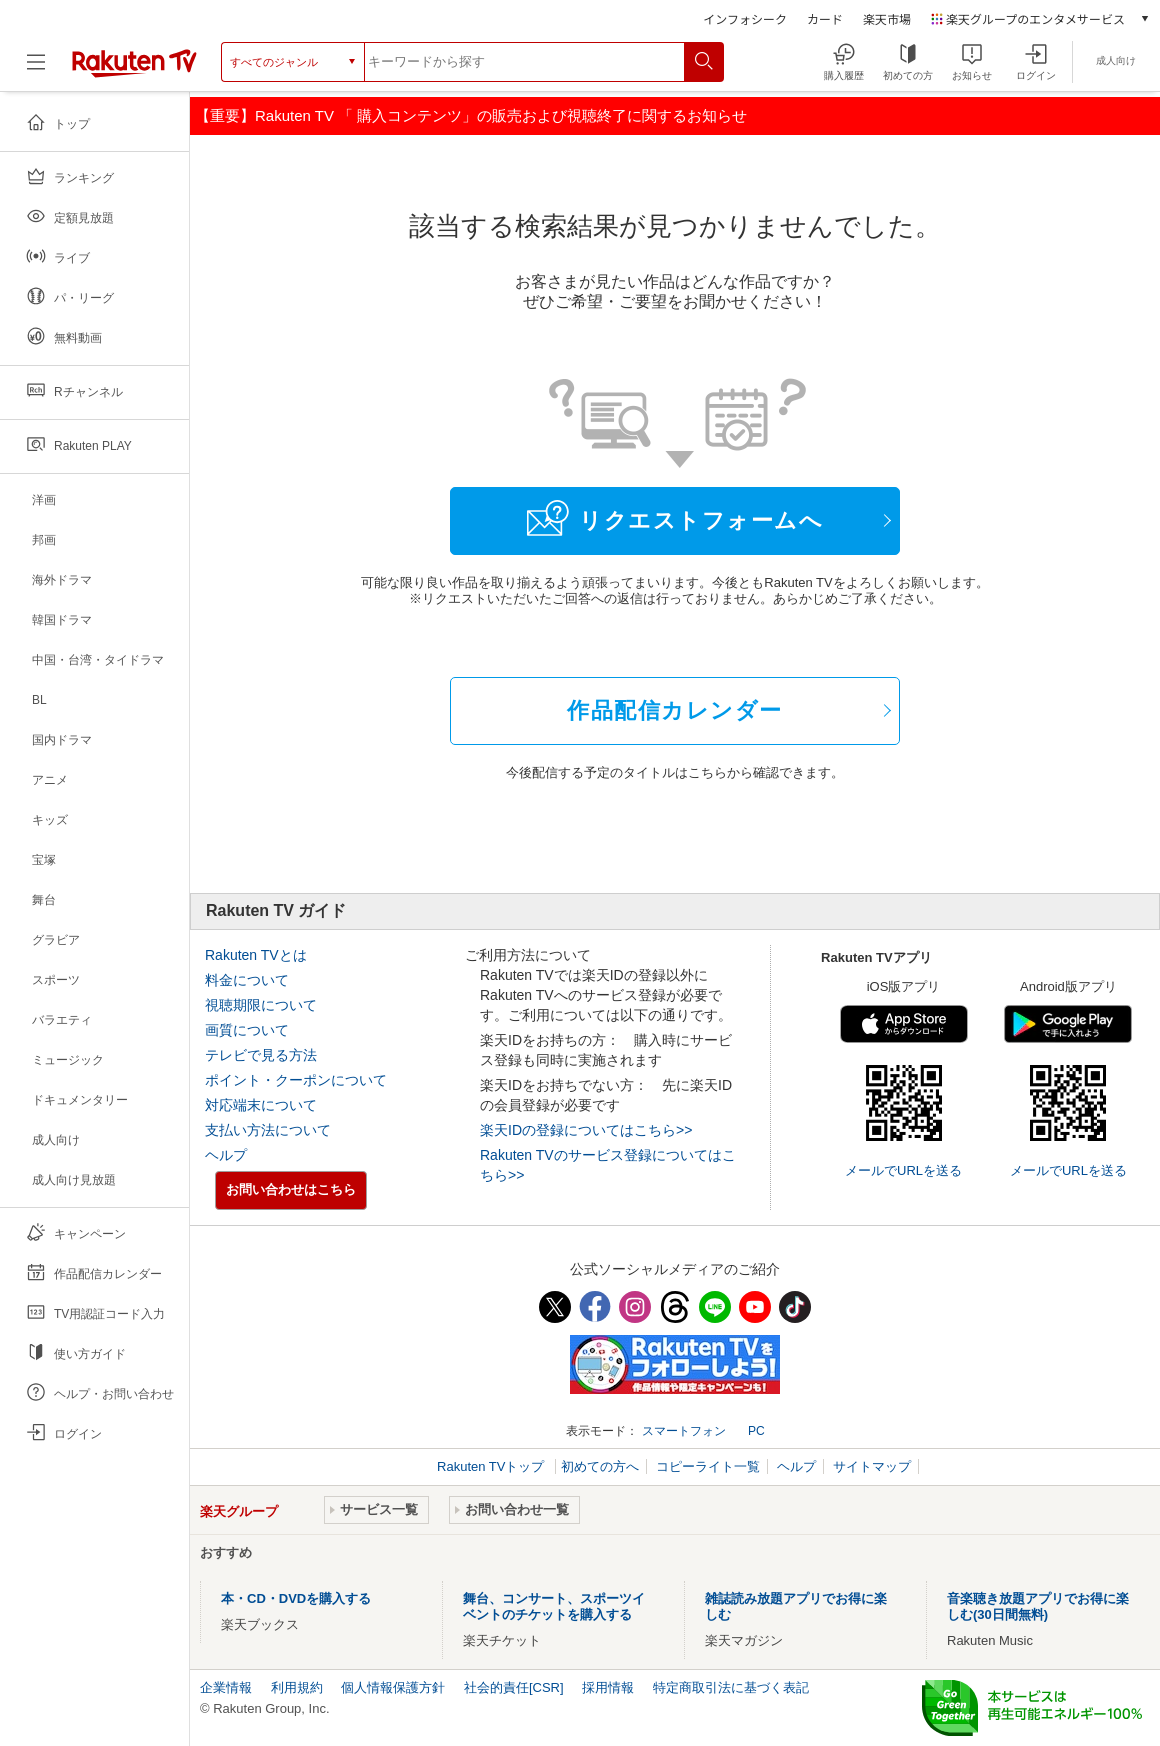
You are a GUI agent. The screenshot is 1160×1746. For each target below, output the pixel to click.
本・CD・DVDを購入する (296, 1598)
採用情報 (608, 1687)
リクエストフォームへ (675, 518)
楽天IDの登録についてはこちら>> (586, 1130)
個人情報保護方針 (393, 1687)
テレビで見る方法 (261, 1055)
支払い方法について (268, 1130)
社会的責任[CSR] (514, 1687)
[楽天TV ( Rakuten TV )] (134, 62)
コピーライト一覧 (708, 1466)
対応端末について (261, 1105)
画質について (247, 1030)
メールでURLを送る (903, 1170)
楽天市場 (887, 18)
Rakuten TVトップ (492, 1466)
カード (825, 18)
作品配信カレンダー (675, 710)
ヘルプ (226, 1155)
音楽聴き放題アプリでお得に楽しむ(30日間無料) (1038, 1606)
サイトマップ (872, 1466)
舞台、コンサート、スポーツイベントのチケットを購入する (554, 1606)
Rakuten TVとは (256, 955)
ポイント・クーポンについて (296, 1080)
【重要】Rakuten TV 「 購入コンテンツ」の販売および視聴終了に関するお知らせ (471, 115)
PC (756, 1431)
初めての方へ (600, 1466)
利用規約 (297, 1687)
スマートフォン (684, 1431)
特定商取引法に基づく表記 (731, 1687)
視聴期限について (261, 1005)
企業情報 (226, 1687)
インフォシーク (745, 18)
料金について (247, 980)
